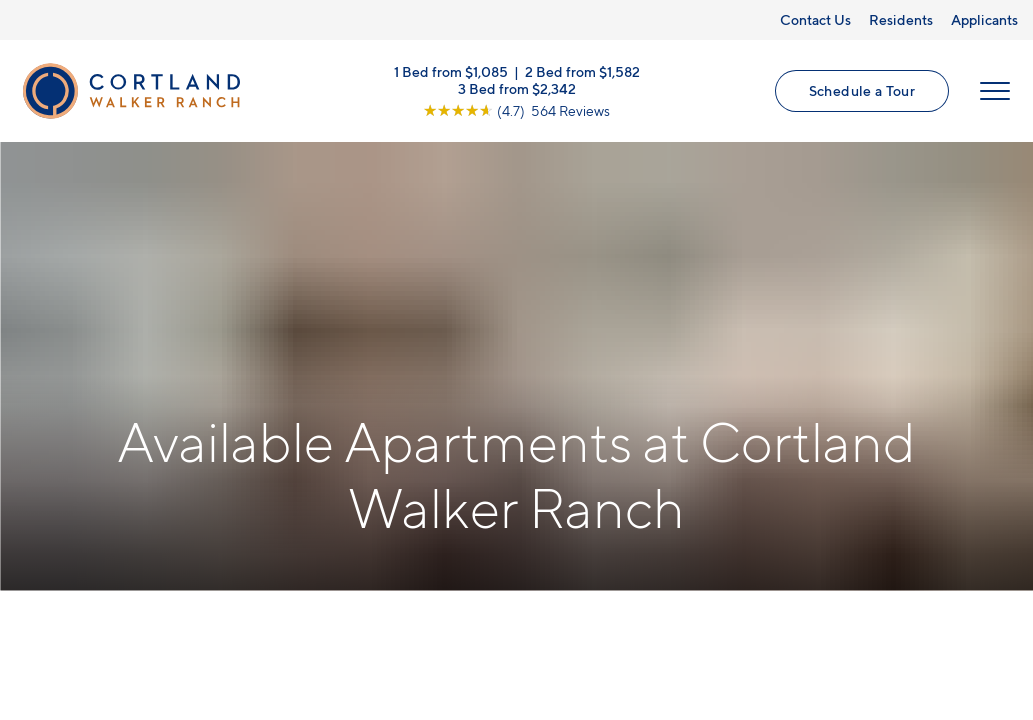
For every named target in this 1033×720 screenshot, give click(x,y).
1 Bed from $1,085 (451, 70)
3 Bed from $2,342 (517, 87)
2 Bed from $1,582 (582, 70)
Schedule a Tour (862, 90)
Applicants (984, 19)
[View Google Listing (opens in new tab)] (516, 109)
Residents (901, 19)
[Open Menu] (995, 91)
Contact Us (815, 19)
